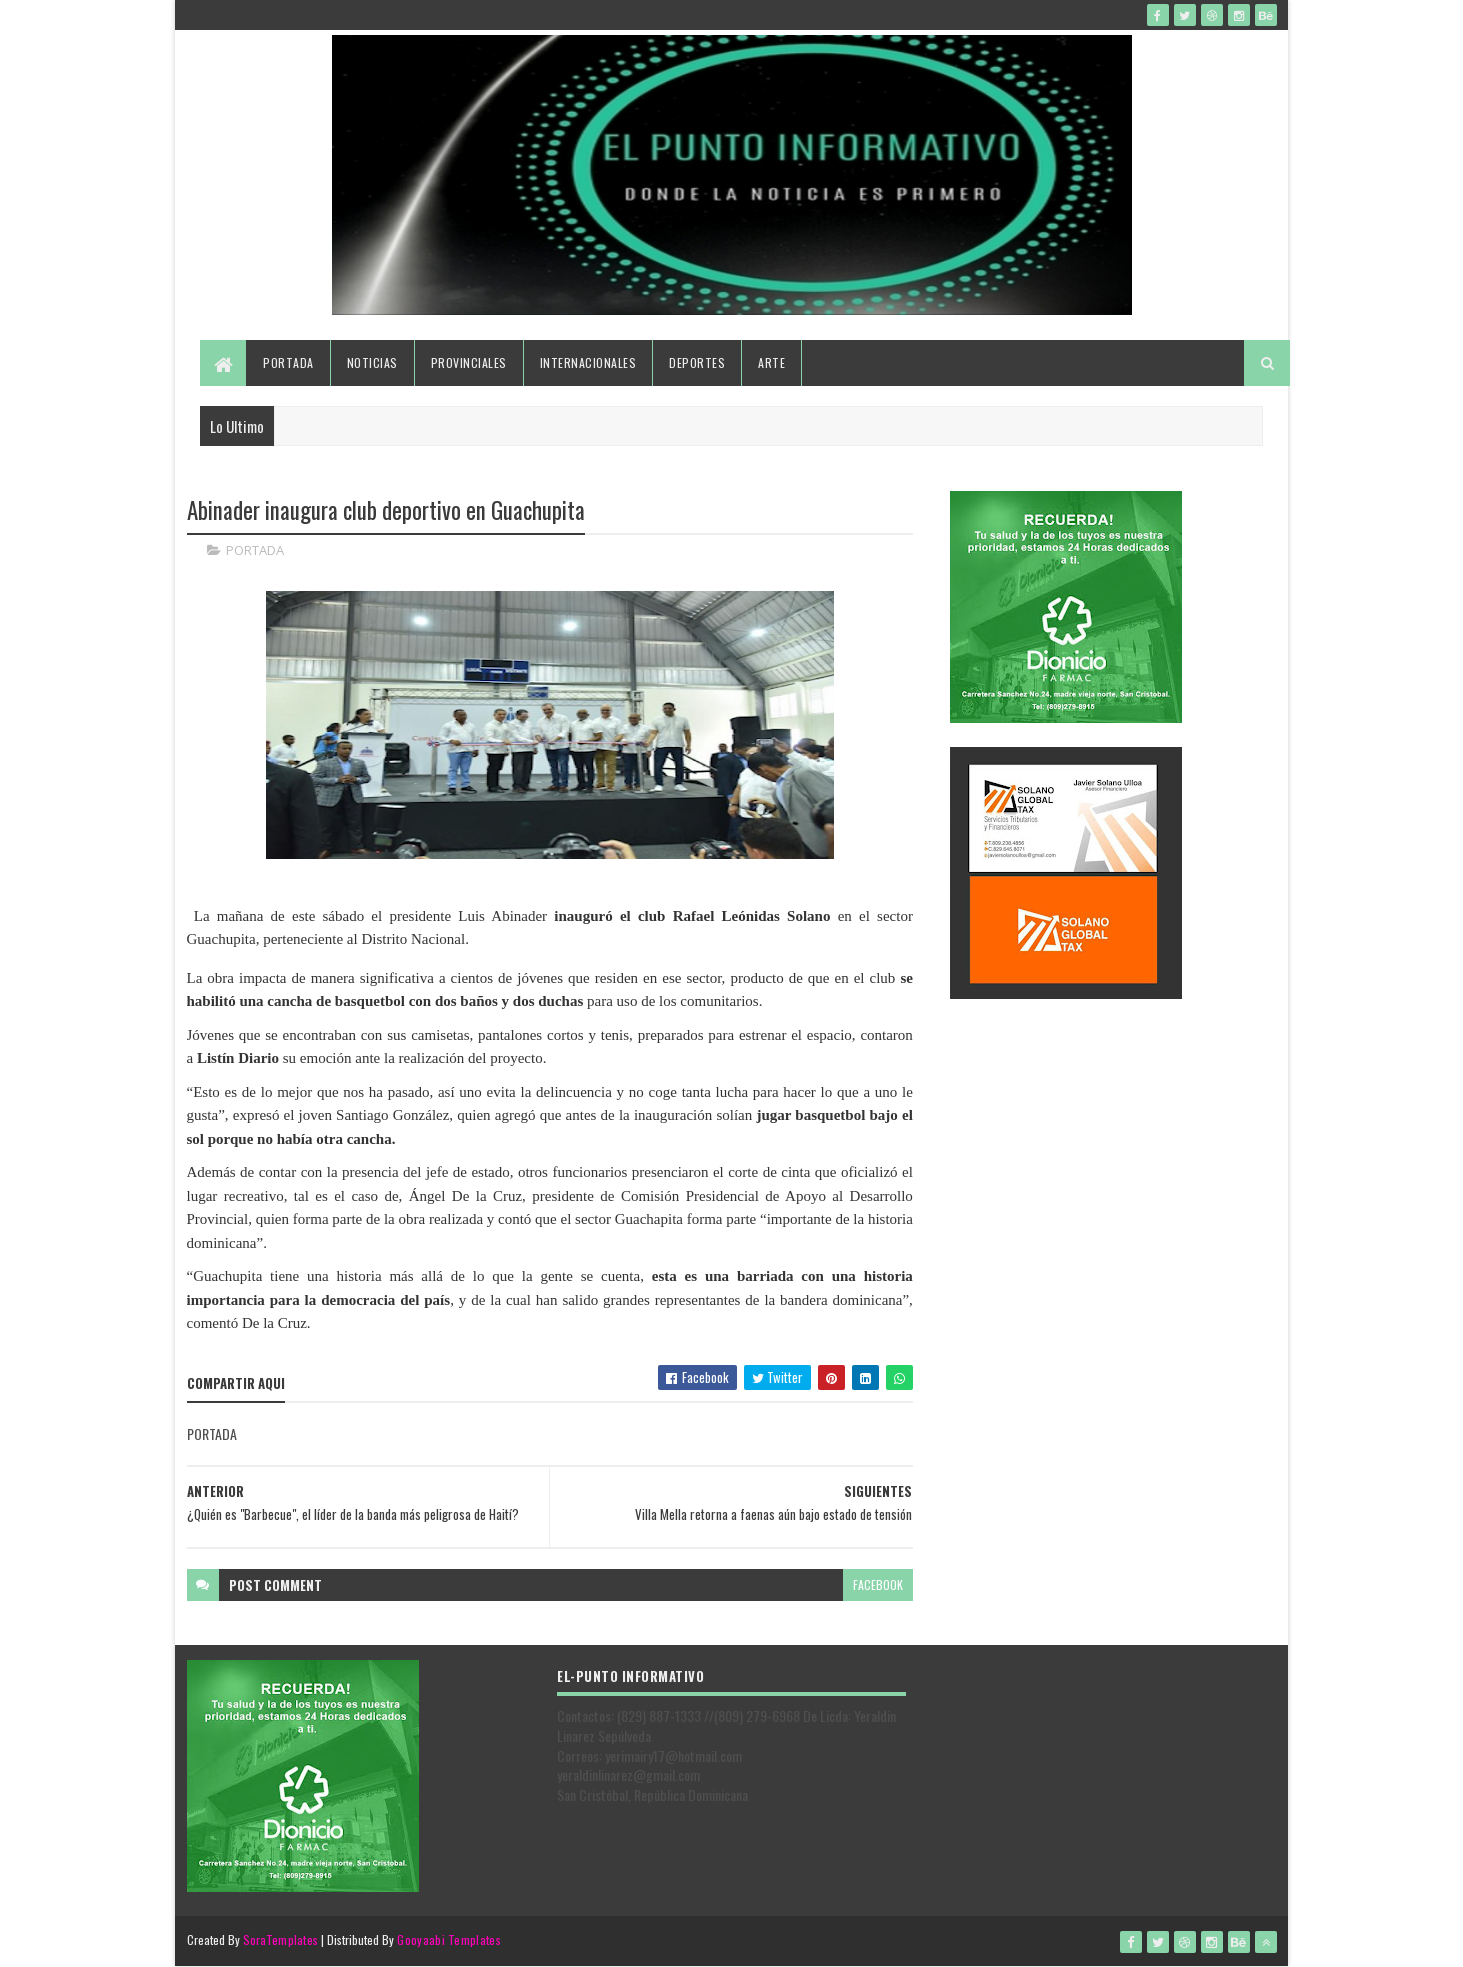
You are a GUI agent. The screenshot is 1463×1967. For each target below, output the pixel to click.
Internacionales (588, 362)
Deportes (697, 362)
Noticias (372, 362)
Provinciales (469, 362)
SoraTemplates (281, 1939)
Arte (771, 362)
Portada (288, 362)
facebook (878, 1584)
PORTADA (255, 550)
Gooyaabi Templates (448, 1939)
